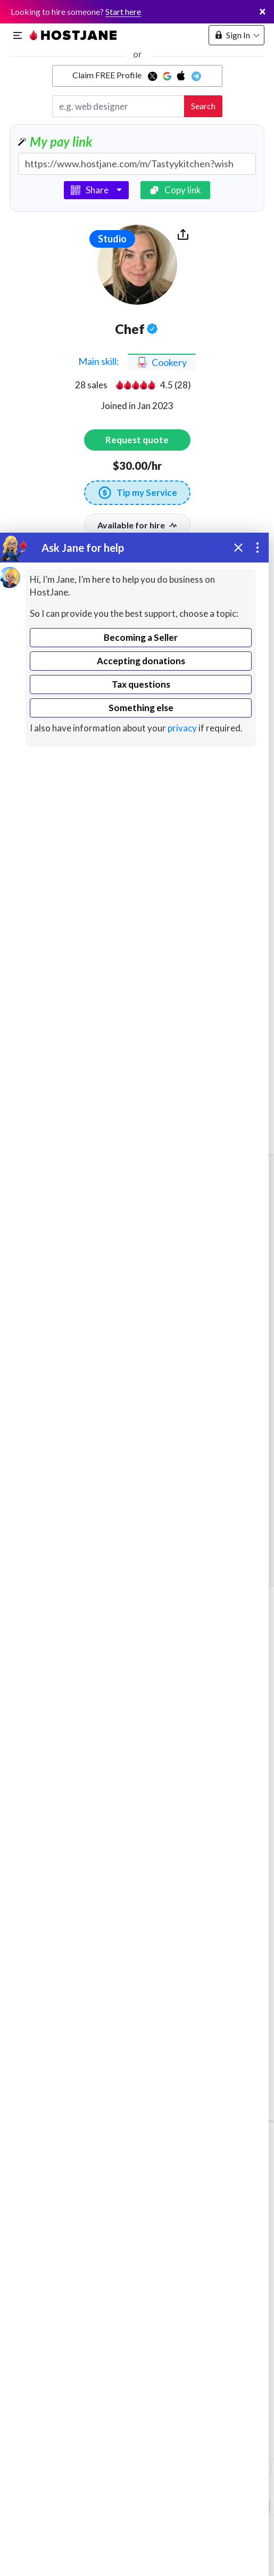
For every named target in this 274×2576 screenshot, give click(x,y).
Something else (141, 707)
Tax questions (141, 684)
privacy (182, 727)
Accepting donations (141, 660)
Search (203, 106)
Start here (123, 11)
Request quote (137, 439)
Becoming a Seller (141, 637)
